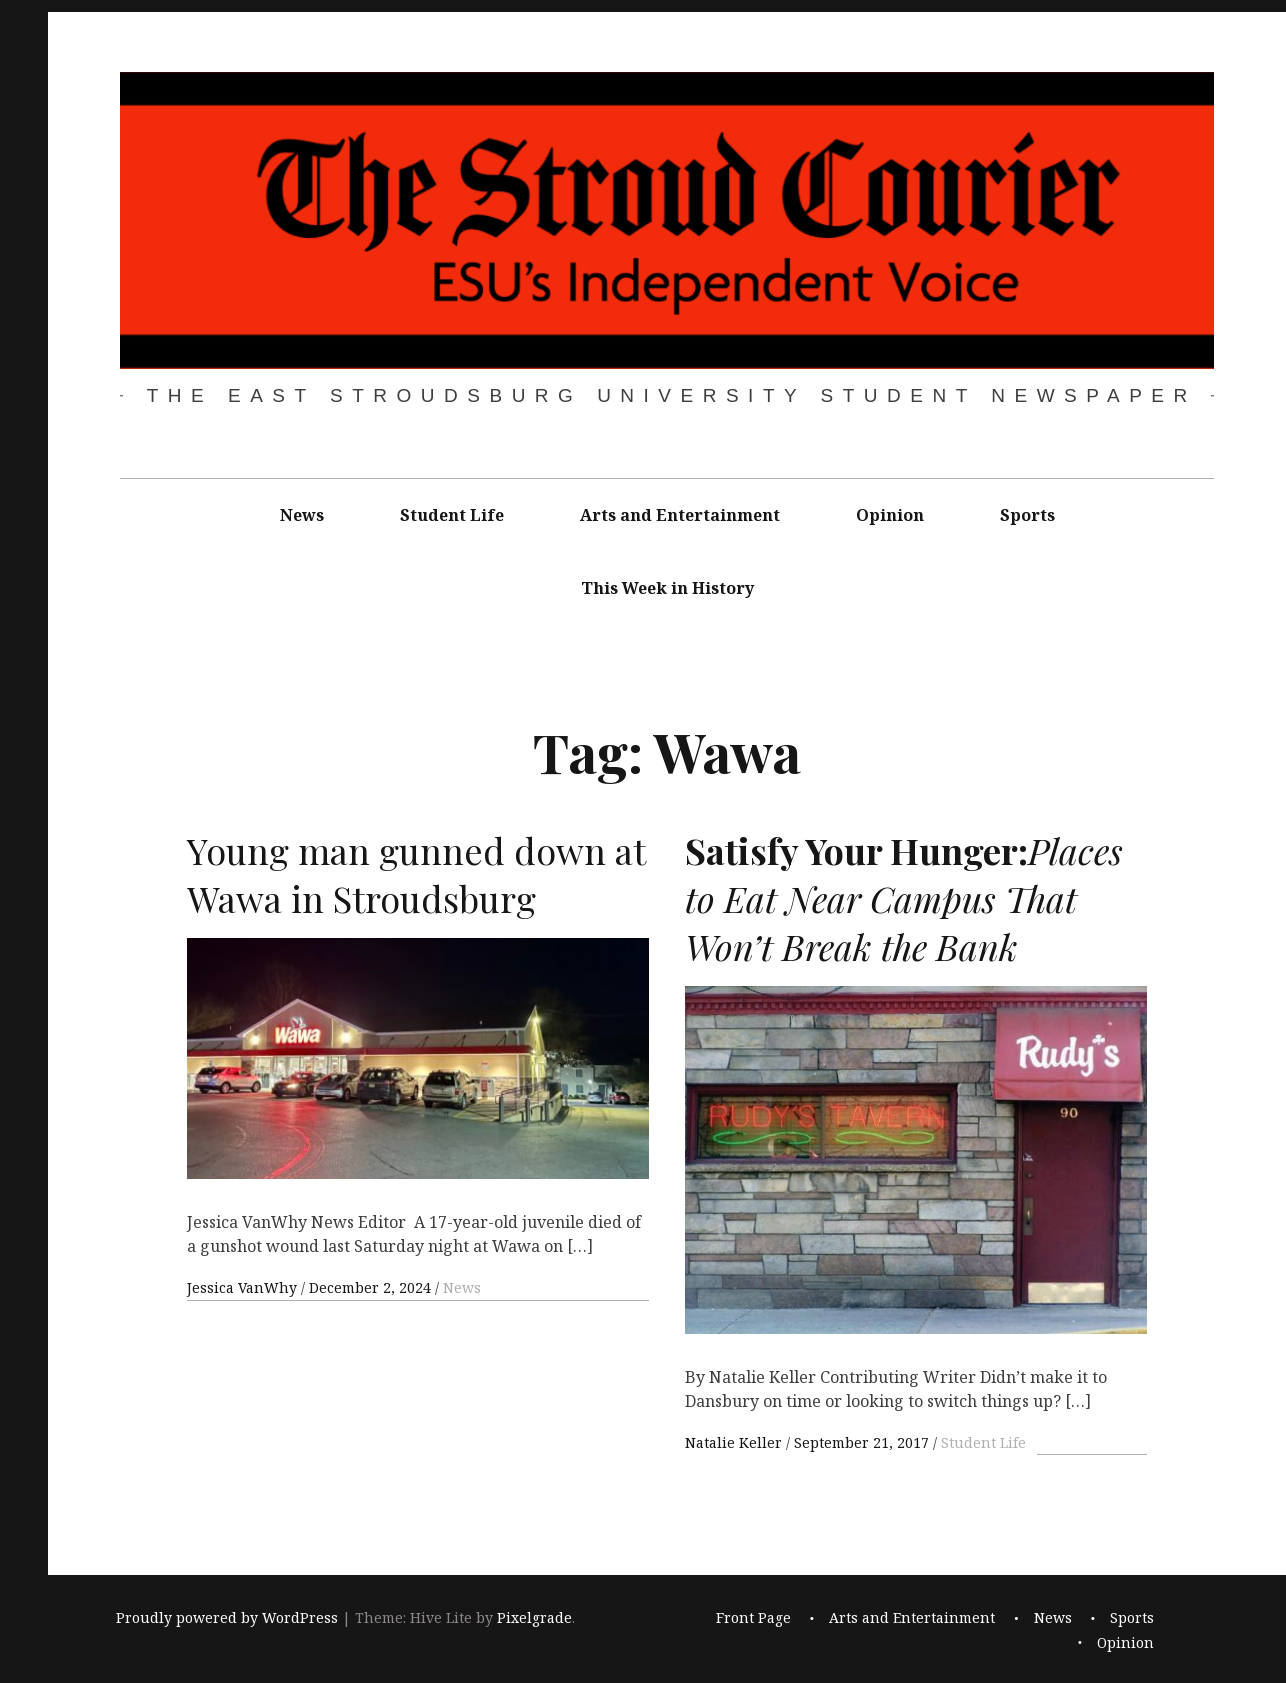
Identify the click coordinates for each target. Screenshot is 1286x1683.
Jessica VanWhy (244, 1287)
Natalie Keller (735, 1442)
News (302, 515)
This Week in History (667, 588)
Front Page (753, 1617)
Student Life (452, 515)
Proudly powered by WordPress (227, 1617)
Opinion (890, 515)
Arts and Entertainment (680, 515)
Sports (1027, 515)
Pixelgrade (534, 1617)
